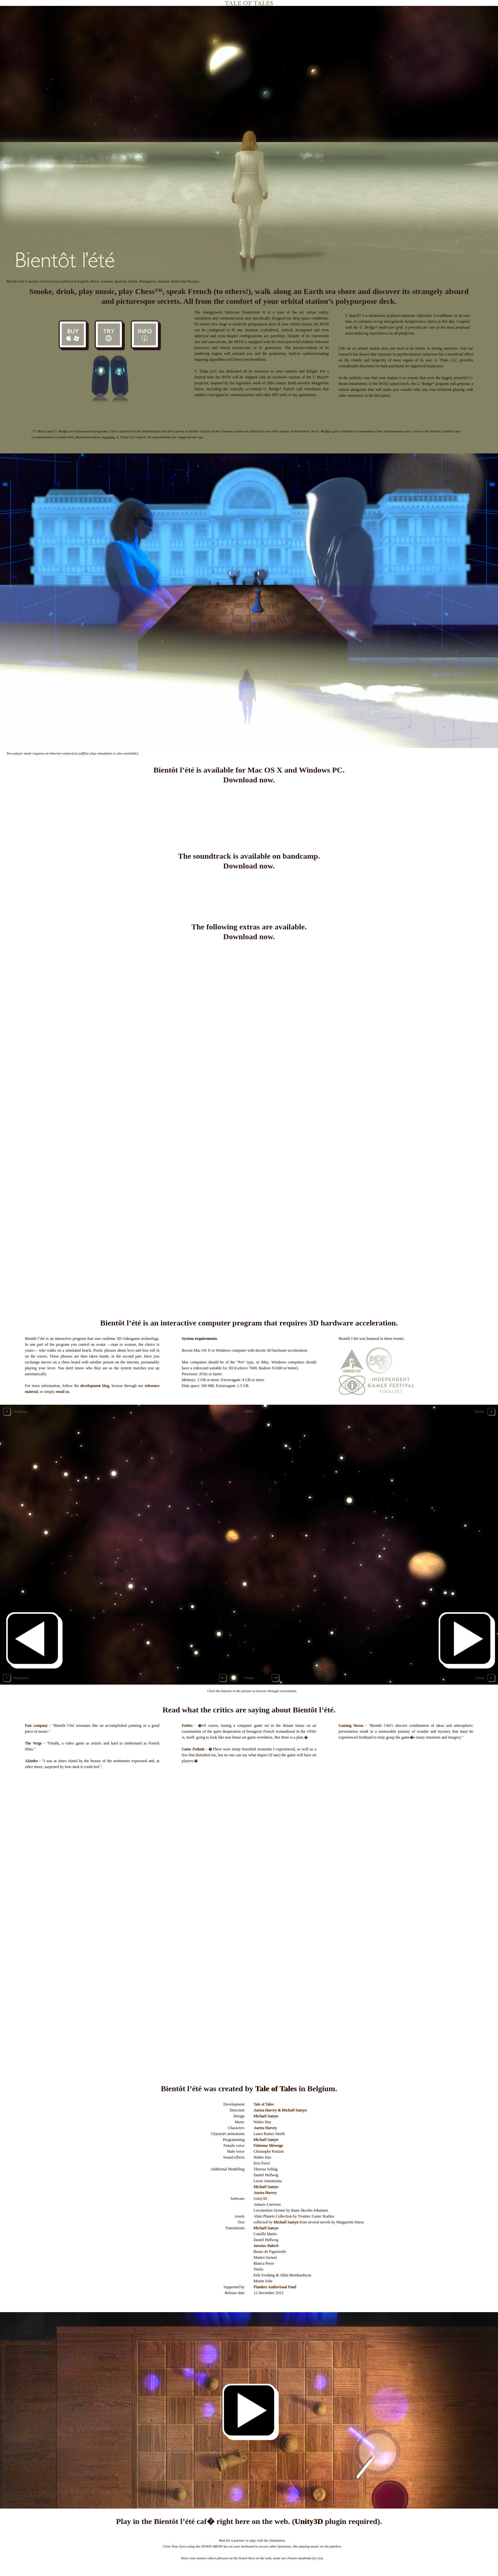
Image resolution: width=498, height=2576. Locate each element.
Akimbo (31, 1761)
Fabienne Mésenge (268, 2145)
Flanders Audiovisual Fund (275, 2287)
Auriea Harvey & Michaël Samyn (280, 2110)
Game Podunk (193, 1749)
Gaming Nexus (351, 1725)
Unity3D (309, 2521)
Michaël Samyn (266, 2116)
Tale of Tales (276, 2088)
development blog (94, 1385)
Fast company (36, 1725)
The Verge (33, 1743)
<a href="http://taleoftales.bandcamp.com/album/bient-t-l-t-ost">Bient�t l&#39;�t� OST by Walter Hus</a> (249, 896)
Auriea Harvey (265, 2128)
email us (62, 1391)
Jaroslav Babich (266, 2245)
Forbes (187, 1725)
